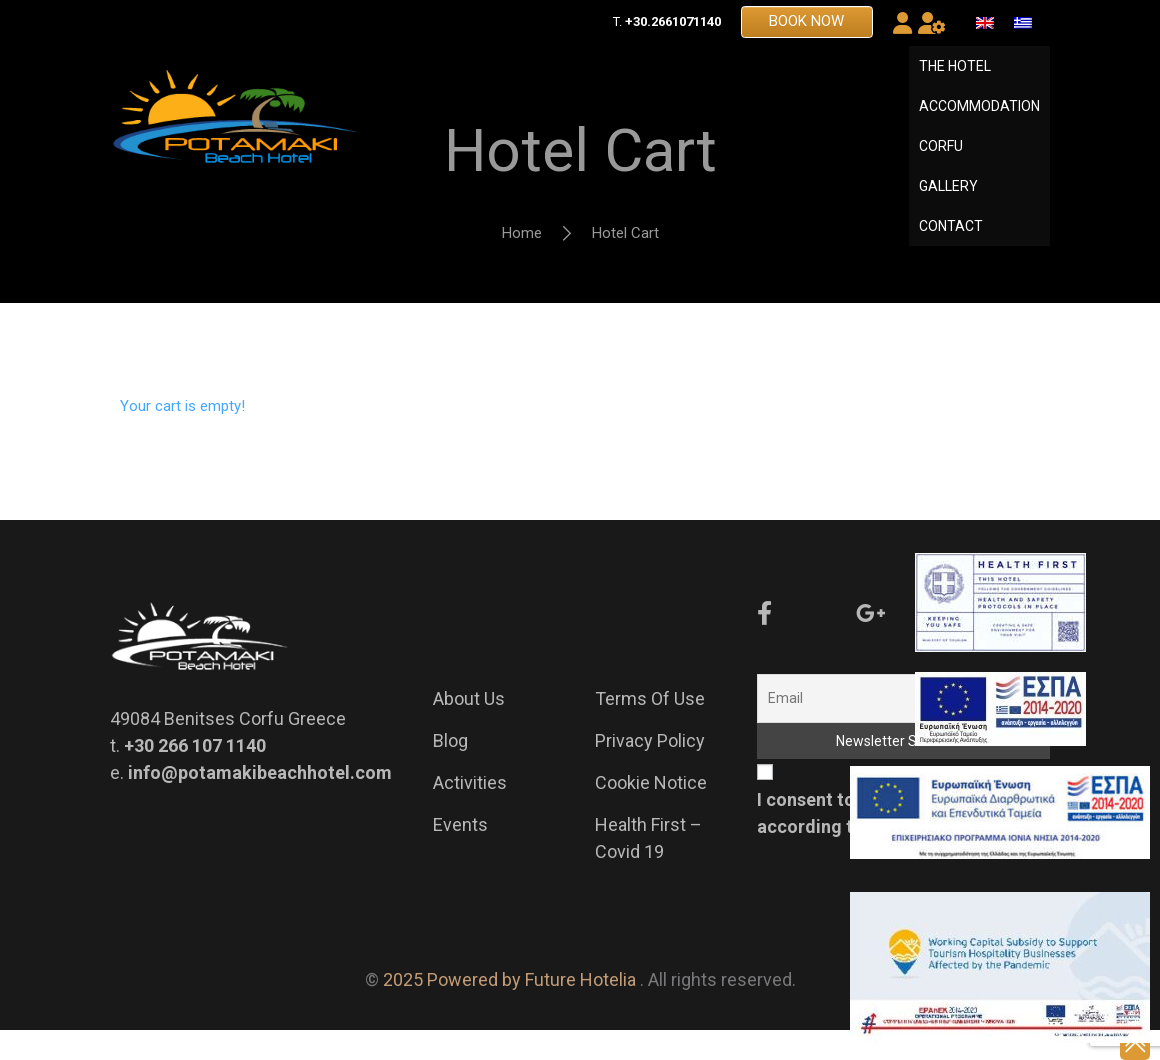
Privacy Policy (650, 770)
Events (460, 854)
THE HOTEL (955, 81)
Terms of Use (650, 728)
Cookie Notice (651, 812)
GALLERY (948, 201)
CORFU (941, 161)
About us (469, 728)
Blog (450, 770)
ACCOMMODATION (979, 121)
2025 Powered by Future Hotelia (509, 1009)
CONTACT (951, 241)
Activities (470, 812)
